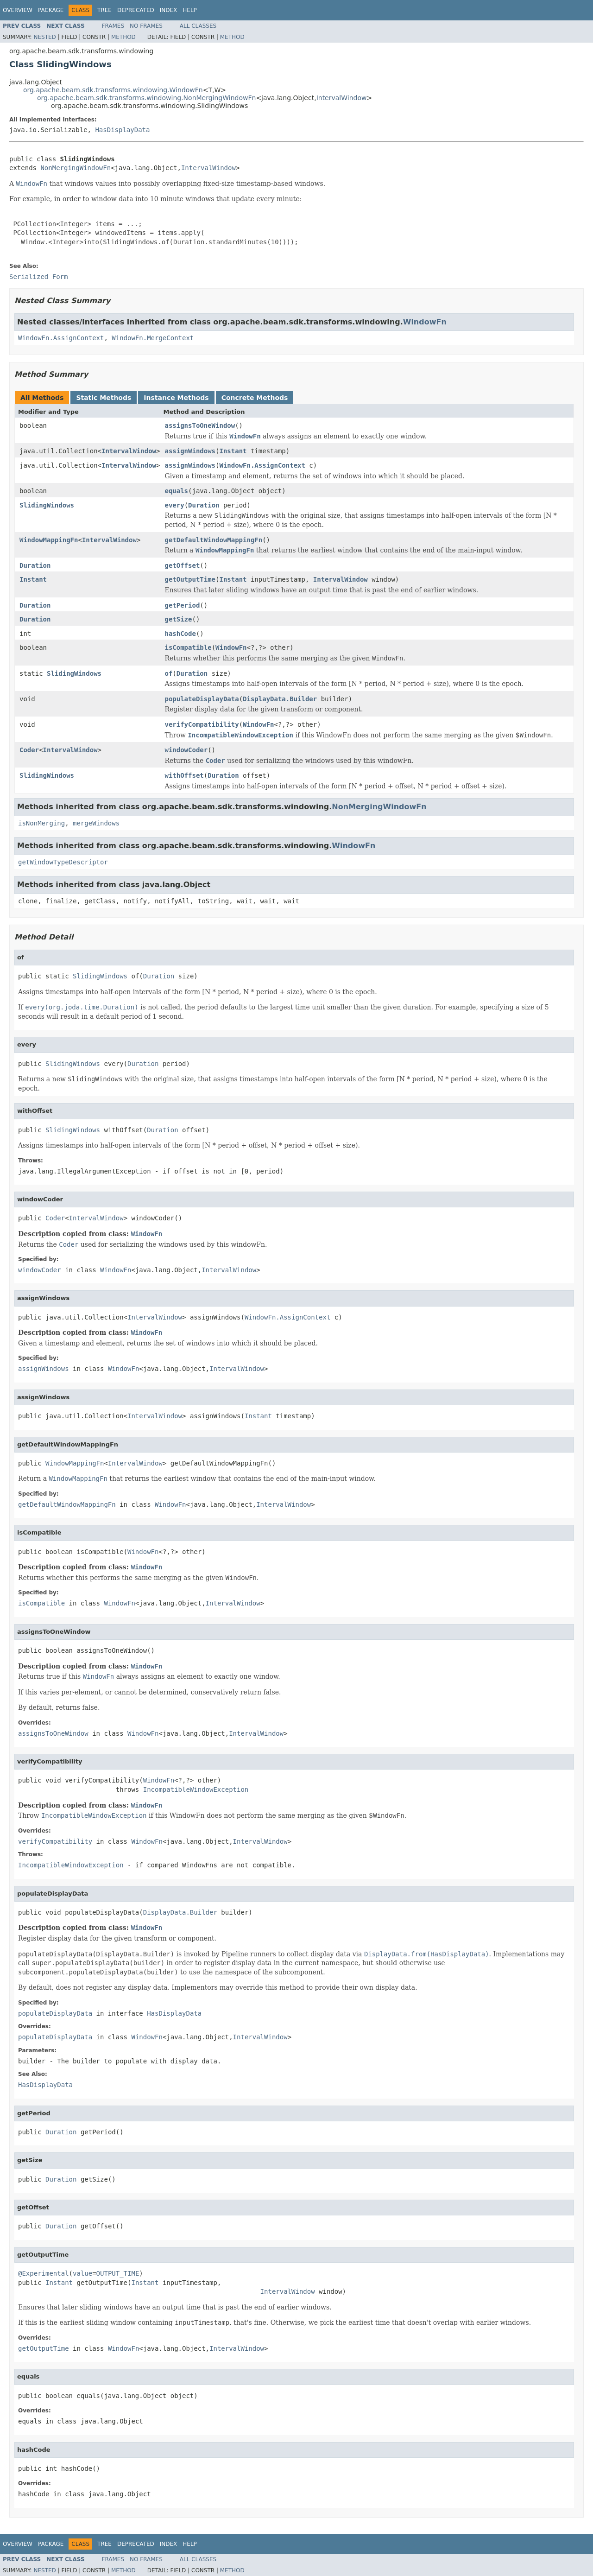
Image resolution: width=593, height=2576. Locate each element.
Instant (232, 451)
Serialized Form (38, 276)
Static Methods (103, 397)
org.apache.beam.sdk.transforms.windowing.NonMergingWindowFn (146, 98)
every (174, 505)
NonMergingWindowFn (75, 167)
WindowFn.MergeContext (153, 338)
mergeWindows (96, 823)
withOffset (183, 775)
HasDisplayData (122, 129)
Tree (104, 10)
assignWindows (189, 451)
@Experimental (43, 2273)
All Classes (198, 26)
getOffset (182, 565)
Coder (29, 750)
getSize (178, 619)
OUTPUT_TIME (117, 2273)
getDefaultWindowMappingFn (213, 540)
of (168, 673)
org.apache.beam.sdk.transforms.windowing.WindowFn (113, 90)
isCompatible (187, 647)
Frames (113, 26)
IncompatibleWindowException (196, 1789)
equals (176, 491)
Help (190, 10)
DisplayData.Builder (280, 699)
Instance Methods (176, 397)
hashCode (180, 633)
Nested (44, 37)
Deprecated (135, 10)
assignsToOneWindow (199, 425)
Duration (203, 505)
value (82, 2273)
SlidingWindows (46, 505)
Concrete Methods (254, 397)
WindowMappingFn (48, 540)
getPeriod (182, 605)
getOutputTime (189, 579)
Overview (17, 10)
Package (50, 10)
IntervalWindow (341, 98)
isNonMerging (41, 823)
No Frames (146, 26)
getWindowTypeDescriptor (63, 862)
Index (168, 10)
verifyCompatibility (201, 724)
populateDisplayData (201, 699)
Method (123, 37)
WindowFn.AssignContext (61, 338)
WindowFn (425, 321)
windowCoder (186, 750)
